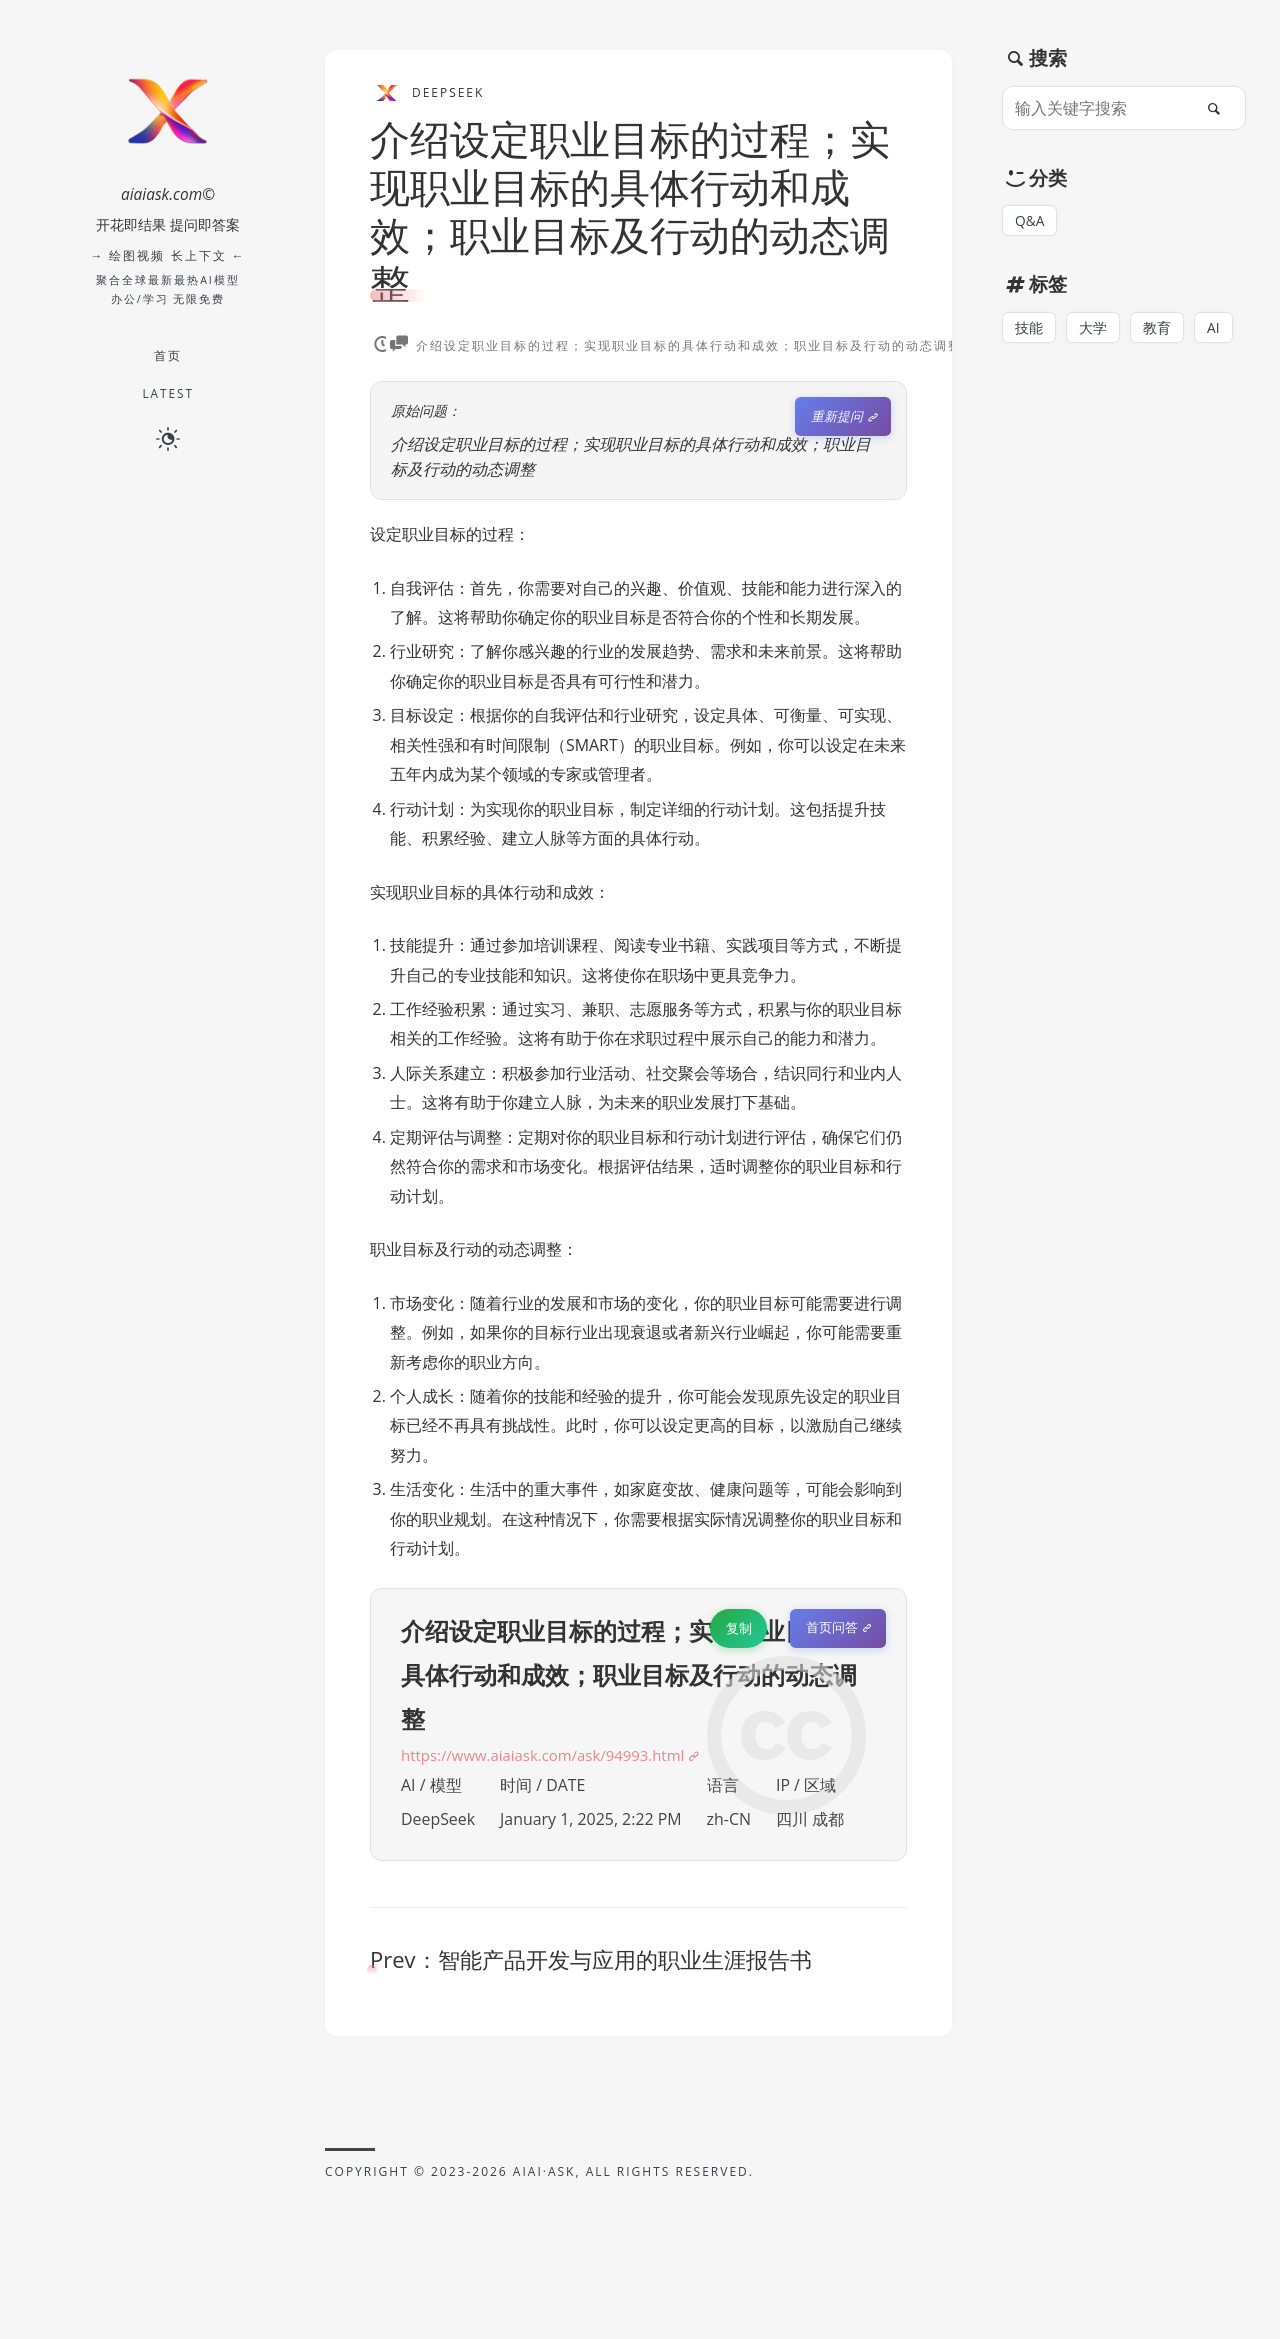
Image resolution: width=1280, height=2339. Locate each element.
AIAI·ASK (544, 2176)
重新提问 (836, 417)
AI (1213, 328)
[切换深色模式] (168, 439)
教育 (1157, 328)
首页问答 (831, 1633)
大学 (1093, 328)
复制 (736, 1632)
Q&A (1030, 220)
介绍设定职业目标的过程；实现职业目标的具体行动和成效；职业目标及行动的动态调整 (630, 210)
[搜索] (1219, 108)
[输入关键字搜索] (1103, 108)
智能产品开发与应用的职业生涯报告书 (625, 1964)
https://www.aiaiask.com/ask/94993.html (553, 1760)
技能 (1029, 328)
